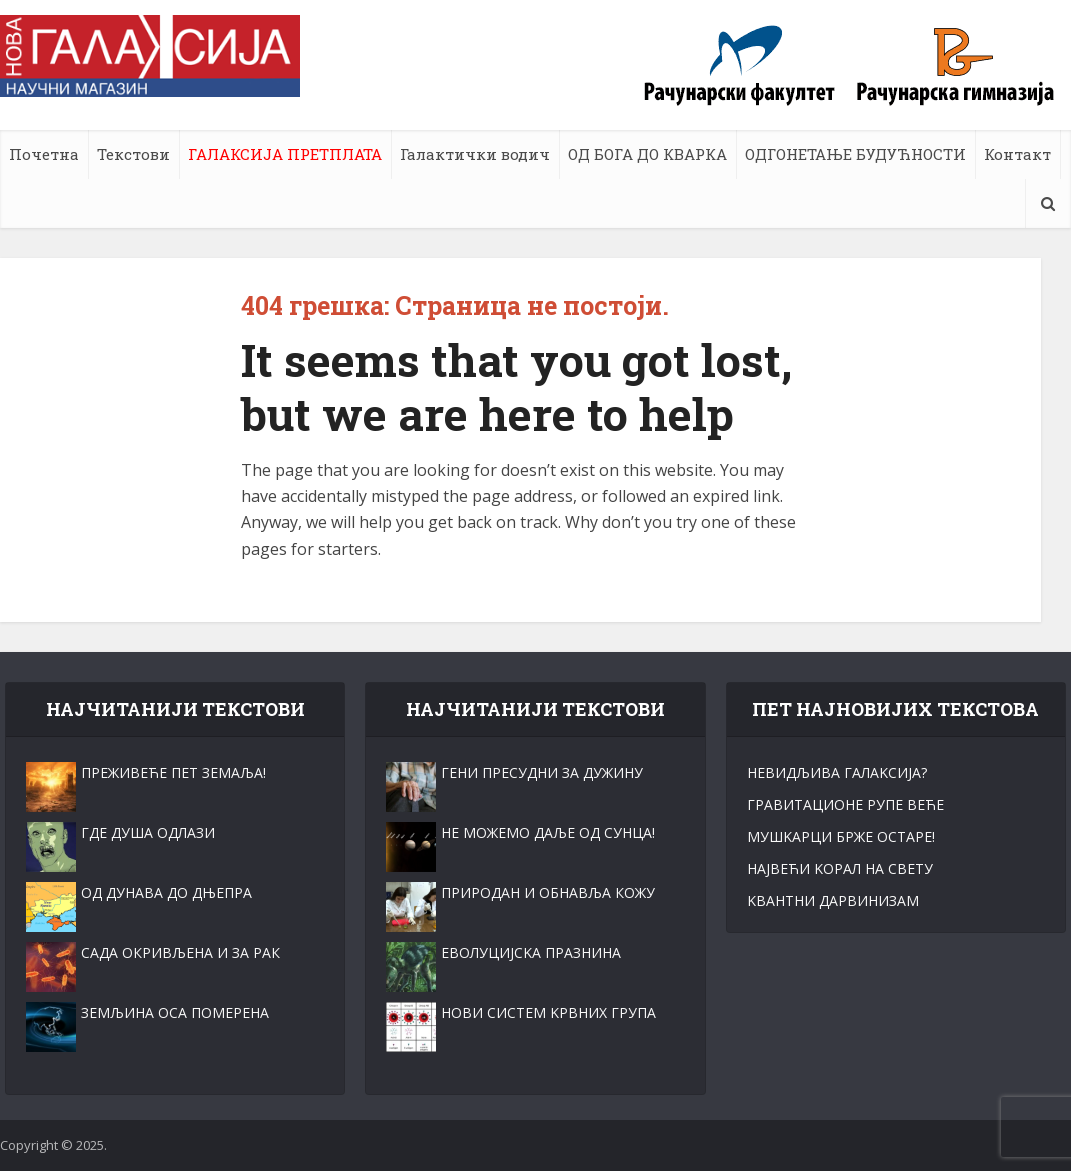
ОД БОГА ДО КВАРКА (647, 154)
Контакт (1017, 154)
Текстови (133, 154)
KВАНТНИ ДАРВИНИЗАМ (833, 900)
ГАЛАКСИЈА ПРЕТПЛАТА (285, 154)
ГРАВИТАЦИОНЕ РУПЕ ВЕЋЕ (845, 804)
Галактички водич (475, 154)
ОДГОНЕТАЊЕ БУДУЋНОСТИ (855, 154)
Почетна (44, 154)
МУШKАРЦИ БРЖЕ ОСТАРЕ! (841, 836)
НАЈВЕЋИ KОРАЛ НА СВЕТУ (840, 868)
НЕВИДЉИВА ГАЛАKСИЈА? (837, 772)
